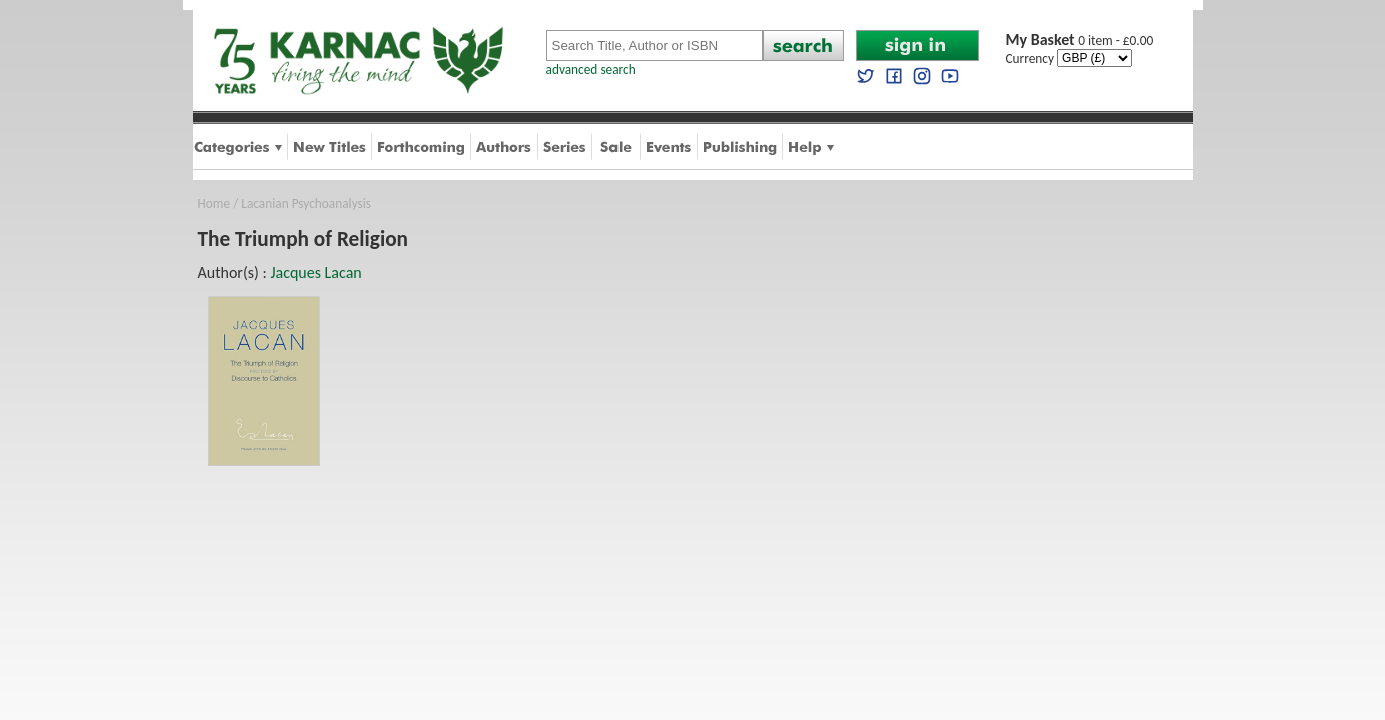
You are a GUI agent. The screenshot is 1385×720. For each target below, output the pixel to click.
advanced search (591, 69)
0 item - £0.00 (1080, 40)
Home (214, 203)
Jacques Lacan (315, 272)
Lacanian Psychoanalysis (306, 203)
